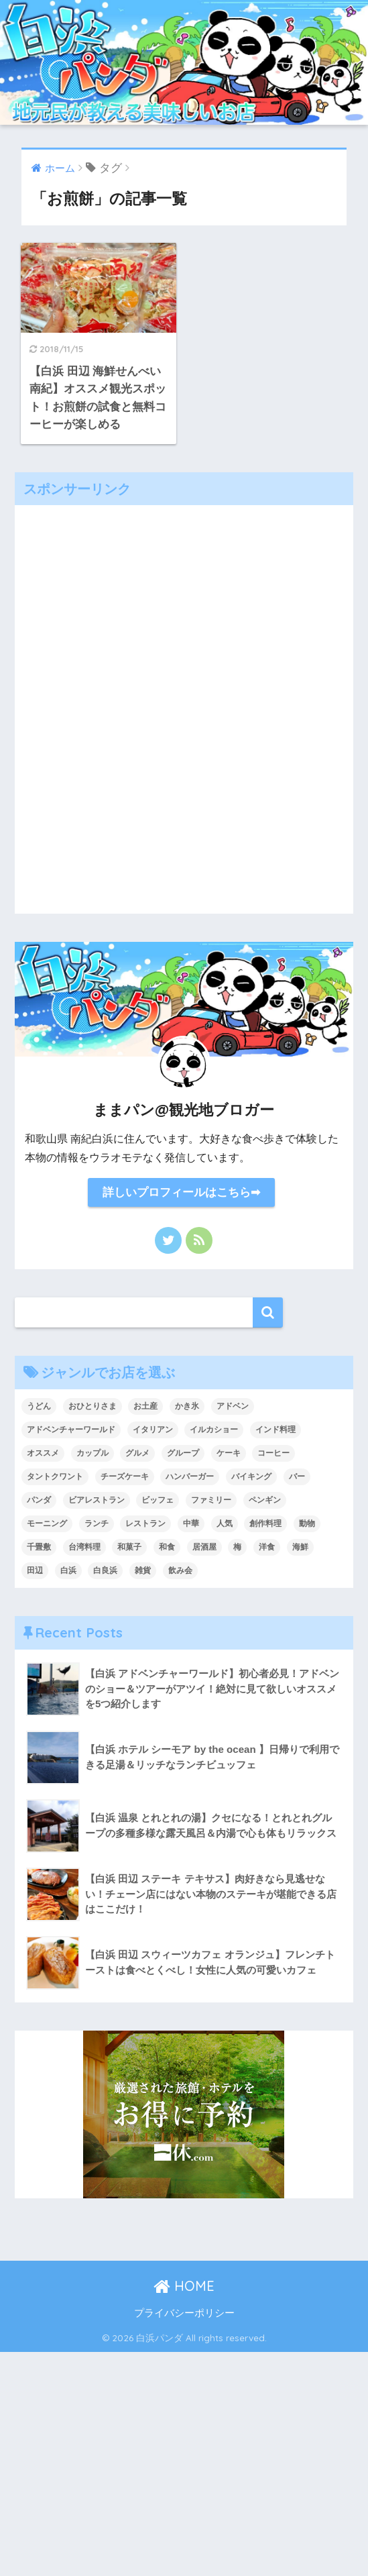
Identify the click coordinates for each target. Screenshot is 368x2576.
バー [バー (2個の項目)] (297, 1476)
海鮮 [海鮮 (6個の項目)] (300, 1547)
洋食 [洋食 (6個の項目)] (267, 1547)
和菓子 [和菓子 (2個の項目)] (129, 1547)
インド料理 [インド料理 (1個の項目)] (275, 1429)
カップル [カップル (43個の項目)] (92, 1453)
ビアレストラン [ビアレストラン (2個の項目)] (96, 1500)
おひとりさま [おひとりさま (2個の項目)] (92, 1406)
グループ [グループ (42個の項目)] (183, 1453)
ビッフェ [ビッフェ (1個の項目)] (157, 1500)
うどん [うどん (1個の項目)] (39, 1406)
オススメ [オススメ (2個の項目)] (43, 1453)
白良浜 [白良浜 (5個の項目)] (105, 1570)
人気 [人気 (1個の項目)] (225, 1523)
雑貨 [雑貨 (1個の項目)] (143, 1570)
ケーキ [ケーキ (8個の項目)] (229, 1453)
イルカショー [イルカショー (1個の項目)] (214, 1429)
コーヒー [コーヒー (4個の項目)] (273, 1453)
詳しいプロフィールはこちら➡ (181, 1192)
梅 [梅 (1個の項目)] (237, 1547)
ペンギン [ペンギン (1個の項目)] (265, 1500)
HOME (184, 2285)
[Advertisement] (183, 706)
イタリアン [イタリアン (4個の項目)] (153, 1429)
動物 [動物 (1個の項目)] (307, 1523)
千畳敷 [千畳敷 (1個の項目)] (39, 1547)
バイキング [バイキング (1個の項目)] (251, 1476)
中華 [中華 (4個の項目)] (191, 1523)
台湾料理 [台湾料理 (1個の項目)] (84, 1547)
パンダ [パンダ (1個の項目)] (39, 1500)
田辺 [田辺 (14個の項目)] (35, 1570)
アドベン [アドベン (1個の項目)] (233, 1406)
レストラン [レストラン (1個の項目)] (145, 1523)
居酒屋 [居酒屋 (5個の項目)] (204, 1547)
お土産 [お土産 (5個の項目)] (145, 1406)
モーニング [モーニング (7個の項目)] (47, 1523)
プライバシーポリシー (184, 2313)
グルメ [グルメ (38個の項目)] (137, 1453)
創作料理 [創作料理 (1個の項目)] (265, 1523)
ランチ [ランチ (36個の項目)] (96, 1523)
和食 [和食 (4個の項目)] (167, 1547)
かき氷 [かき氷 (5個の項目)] (187, 1406)
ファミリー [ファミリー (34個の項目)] (211, 1500)
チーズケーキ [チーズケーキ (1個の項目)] (125, 1476)
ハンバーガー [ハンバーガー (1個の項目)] (190, 1476)
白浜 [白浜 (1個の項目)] (68, 1570)
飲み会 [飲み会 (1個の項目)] (180, 1570)
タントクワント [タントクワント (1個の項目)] (55, 1476)
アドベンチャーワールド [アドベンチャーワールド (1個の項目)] (71, 1429)
